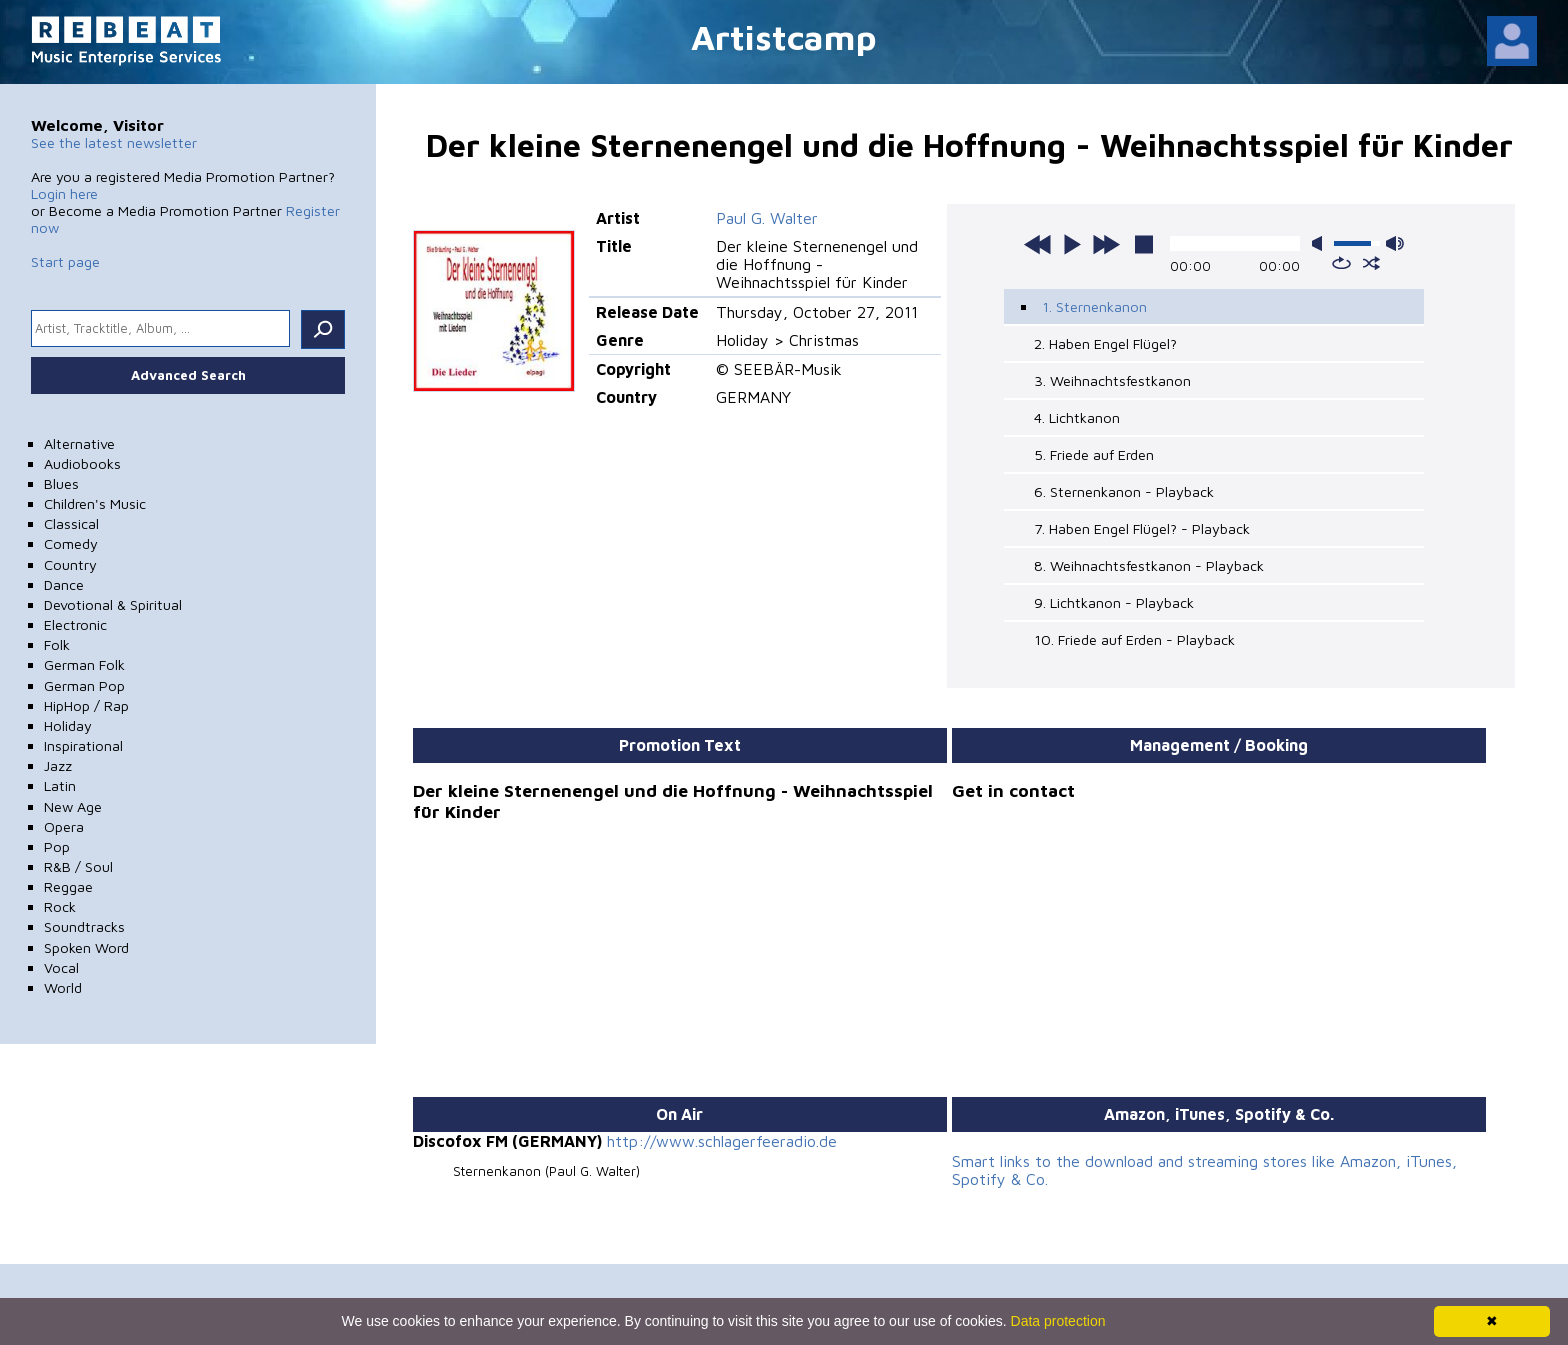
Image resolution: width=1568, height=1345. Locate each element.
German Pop (84, 685)
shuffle (1371, 263)
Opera (64, 826)
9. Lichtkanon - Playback (1114, 602)
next (1106, 244)
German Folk (84, 664)
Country (70, 564)
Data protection (1058, 1321)
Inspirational (83, 745)
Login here (64, 193)
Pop (57, 846)
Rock (60, 906)
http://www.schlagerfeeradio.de (722, 1141)
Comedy (71, 543)
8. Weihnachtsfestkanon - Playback (1149, 565)
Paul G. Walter (767, 218)
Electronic (75, 624)
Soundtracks (84, 926)
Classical (71, 523)
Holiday (68, 725)
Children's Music (95, 503)
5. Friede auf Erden (1094, 454)
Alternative (79, 443)
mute (1321, 243)
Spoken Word (86, 947)
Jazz (58, 765)
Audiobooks (82, 463)
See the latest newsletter (114, 142)
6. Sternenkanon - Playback (1124, 491)
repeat (1341, 263)
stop (1144, 244)
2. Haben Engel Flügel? (1105, 343)
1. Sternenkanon (1094, 306)
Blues (61, 483)
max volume (1395, 243)
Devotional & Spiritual (113, 604)
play (1072, 244)
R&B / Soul (78, 866)
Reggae (68, 886)
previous (1038, 244)
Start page (65, 261)
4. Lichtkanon (1077, 417)
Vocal (61, 967)
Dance (64, 584)
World (63, 987)
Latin (60, 785)
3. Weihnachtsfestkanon (1112, 380)
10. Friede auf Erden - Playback (1134, 639)
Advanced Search (188, 375)
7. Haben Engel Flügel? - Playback (1142, 528)
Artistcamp (784, 36)
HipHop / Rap (86, 705)
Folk (57, 644)
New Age (73, 806)
